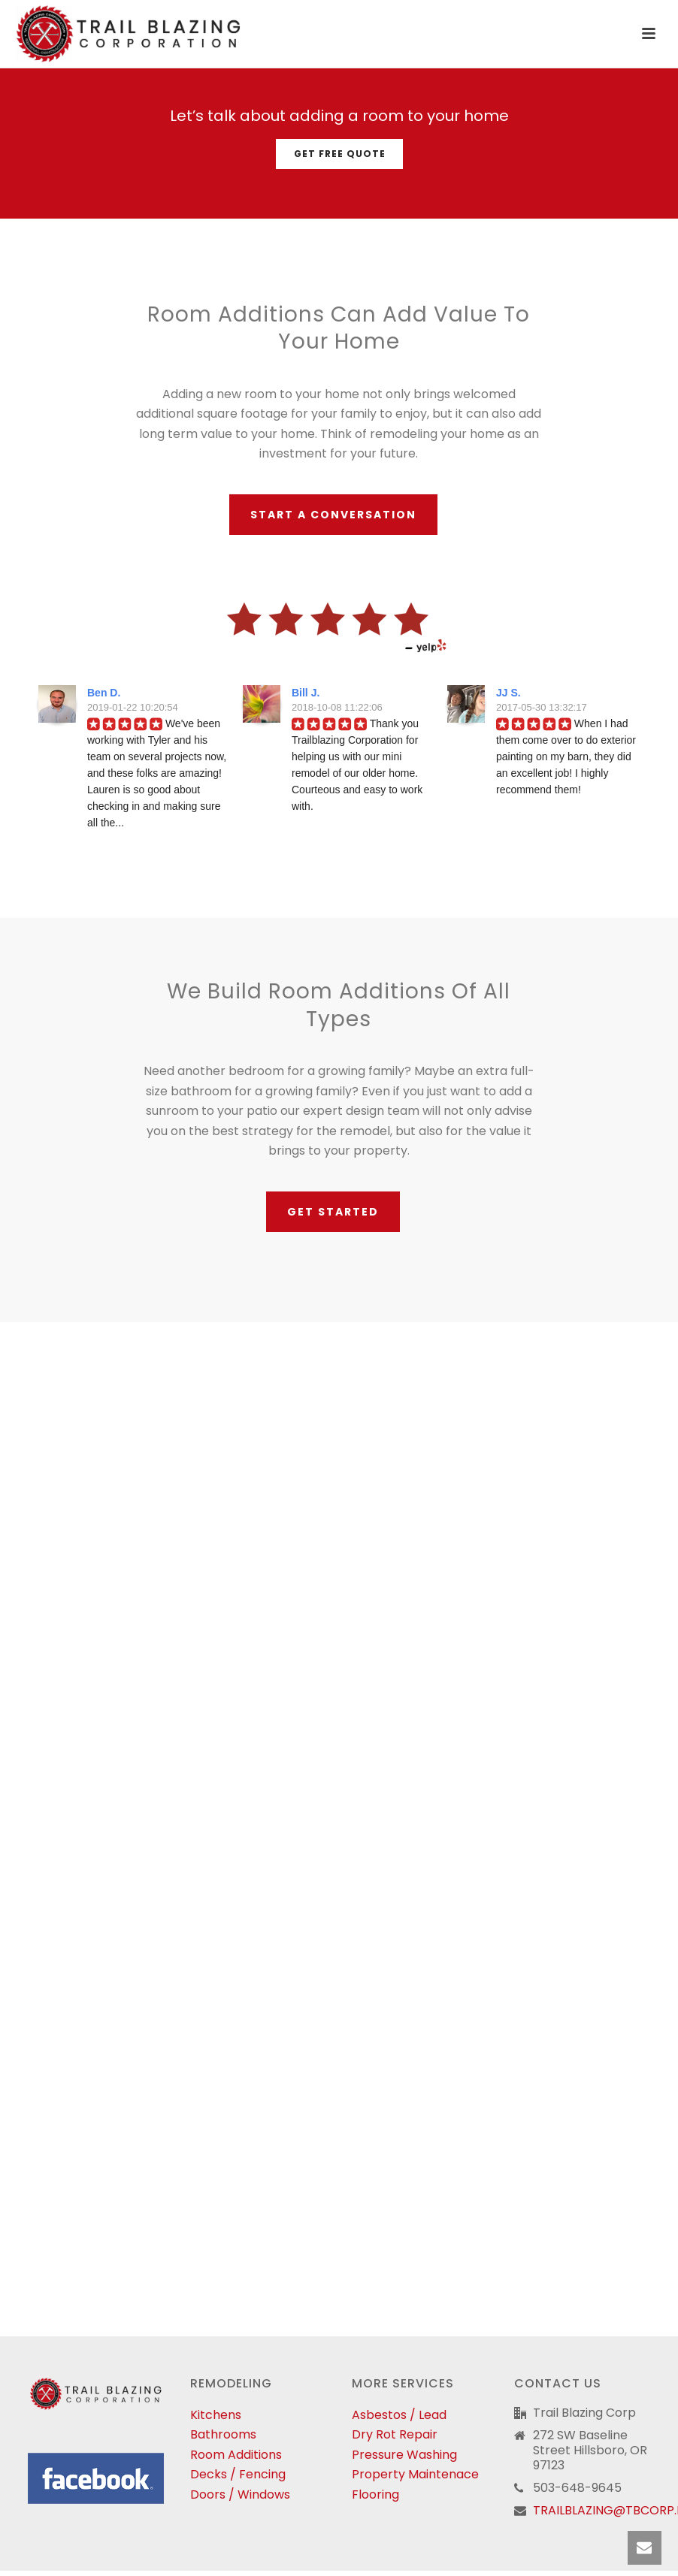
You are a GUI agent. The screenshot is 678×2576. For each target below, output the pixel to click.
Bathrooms (223, 2434)
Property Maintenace (415, 2474)
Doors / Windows (240, 2494)
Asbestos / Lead (399, 2414)
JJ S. (508, 693)
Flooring (375, 2494)
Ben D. (103, 693)
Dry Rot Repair (394, 2434)
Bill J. (305, 693)
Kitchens (215, 2414)
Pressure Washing (404, 2454)
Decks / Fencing (238, 2474)
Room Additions (236, 2454)
